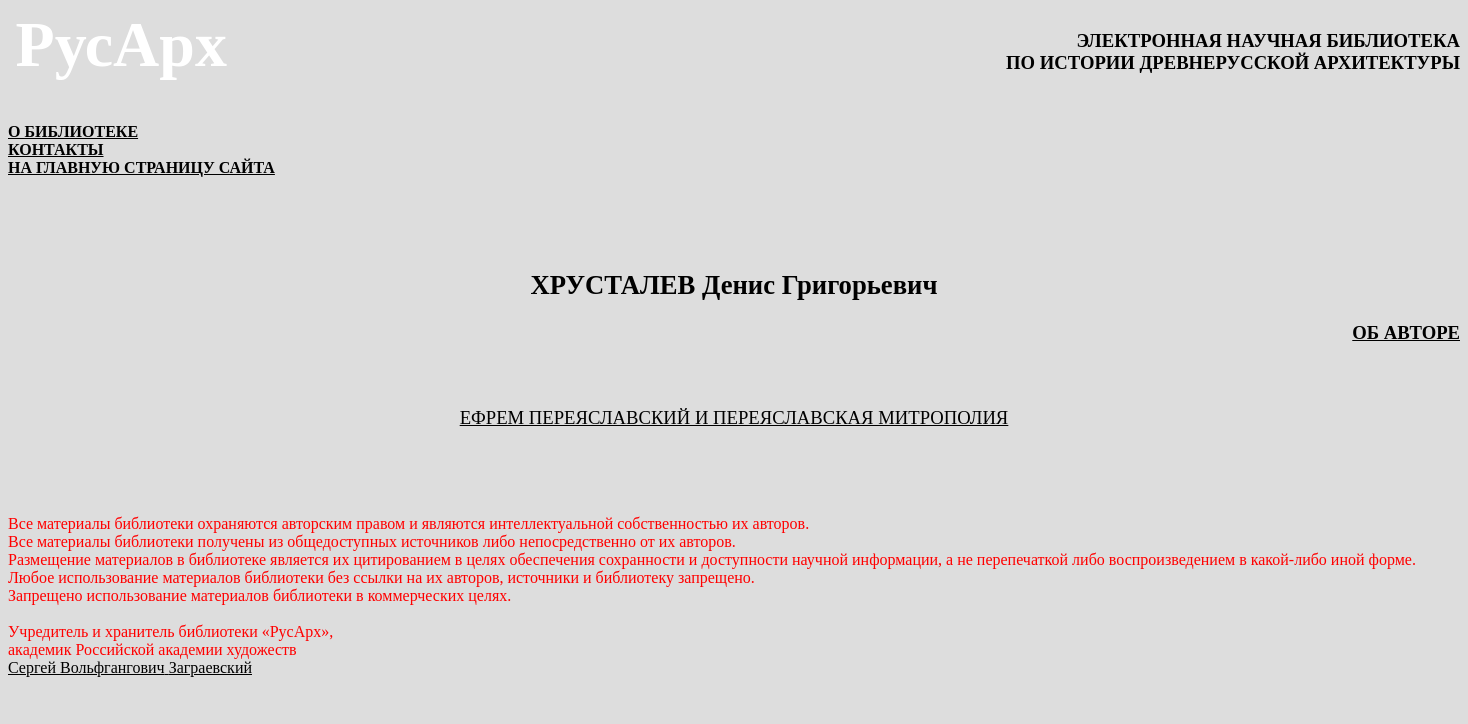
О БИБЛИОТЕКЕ (73, 131)
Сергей (130, 667)
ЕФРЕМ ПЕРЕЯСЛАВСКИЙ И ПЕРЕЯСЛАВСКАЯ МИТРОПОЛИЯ (734, 417)
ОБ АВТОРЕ (1406, 332)
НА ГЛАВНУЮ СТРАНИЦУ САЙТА (141, 167)
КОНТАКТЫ (56, 149)
